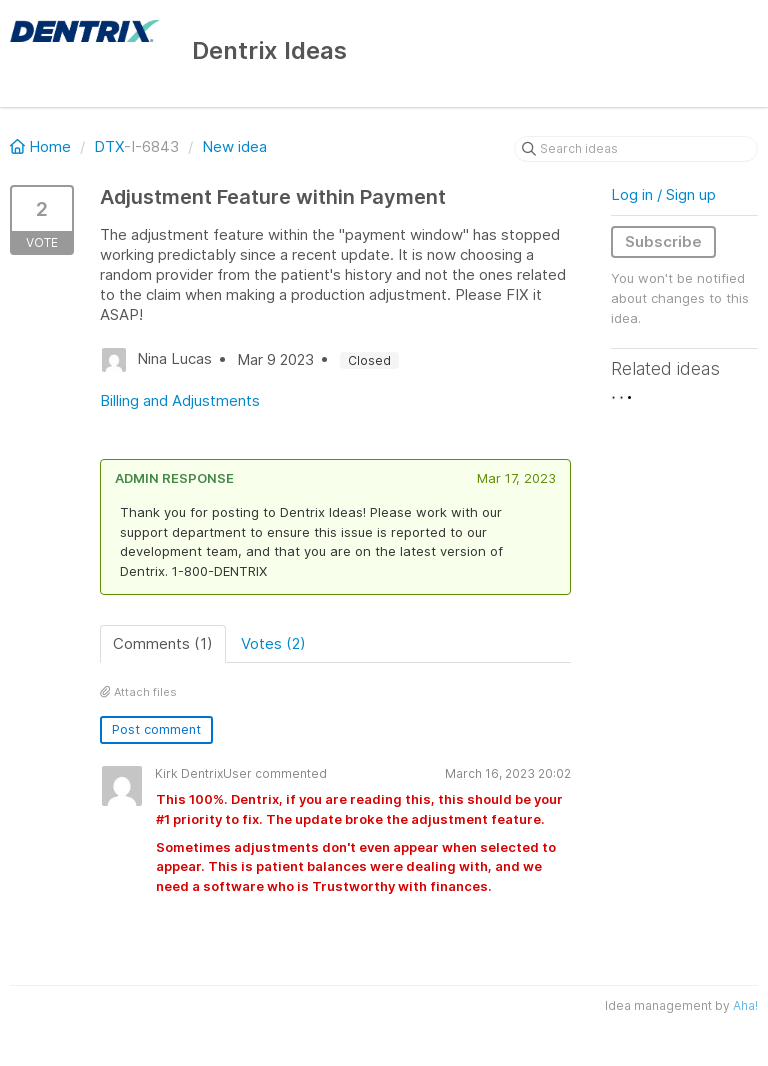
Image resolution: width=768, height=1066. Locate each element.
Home (42, 146)
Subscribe (663, 241)
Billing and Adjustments (180, 400)
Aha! (745, 1005)
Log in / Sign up (663, 194)
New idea (234, 146)
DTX (109, 146)
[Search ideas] (636, 149)
